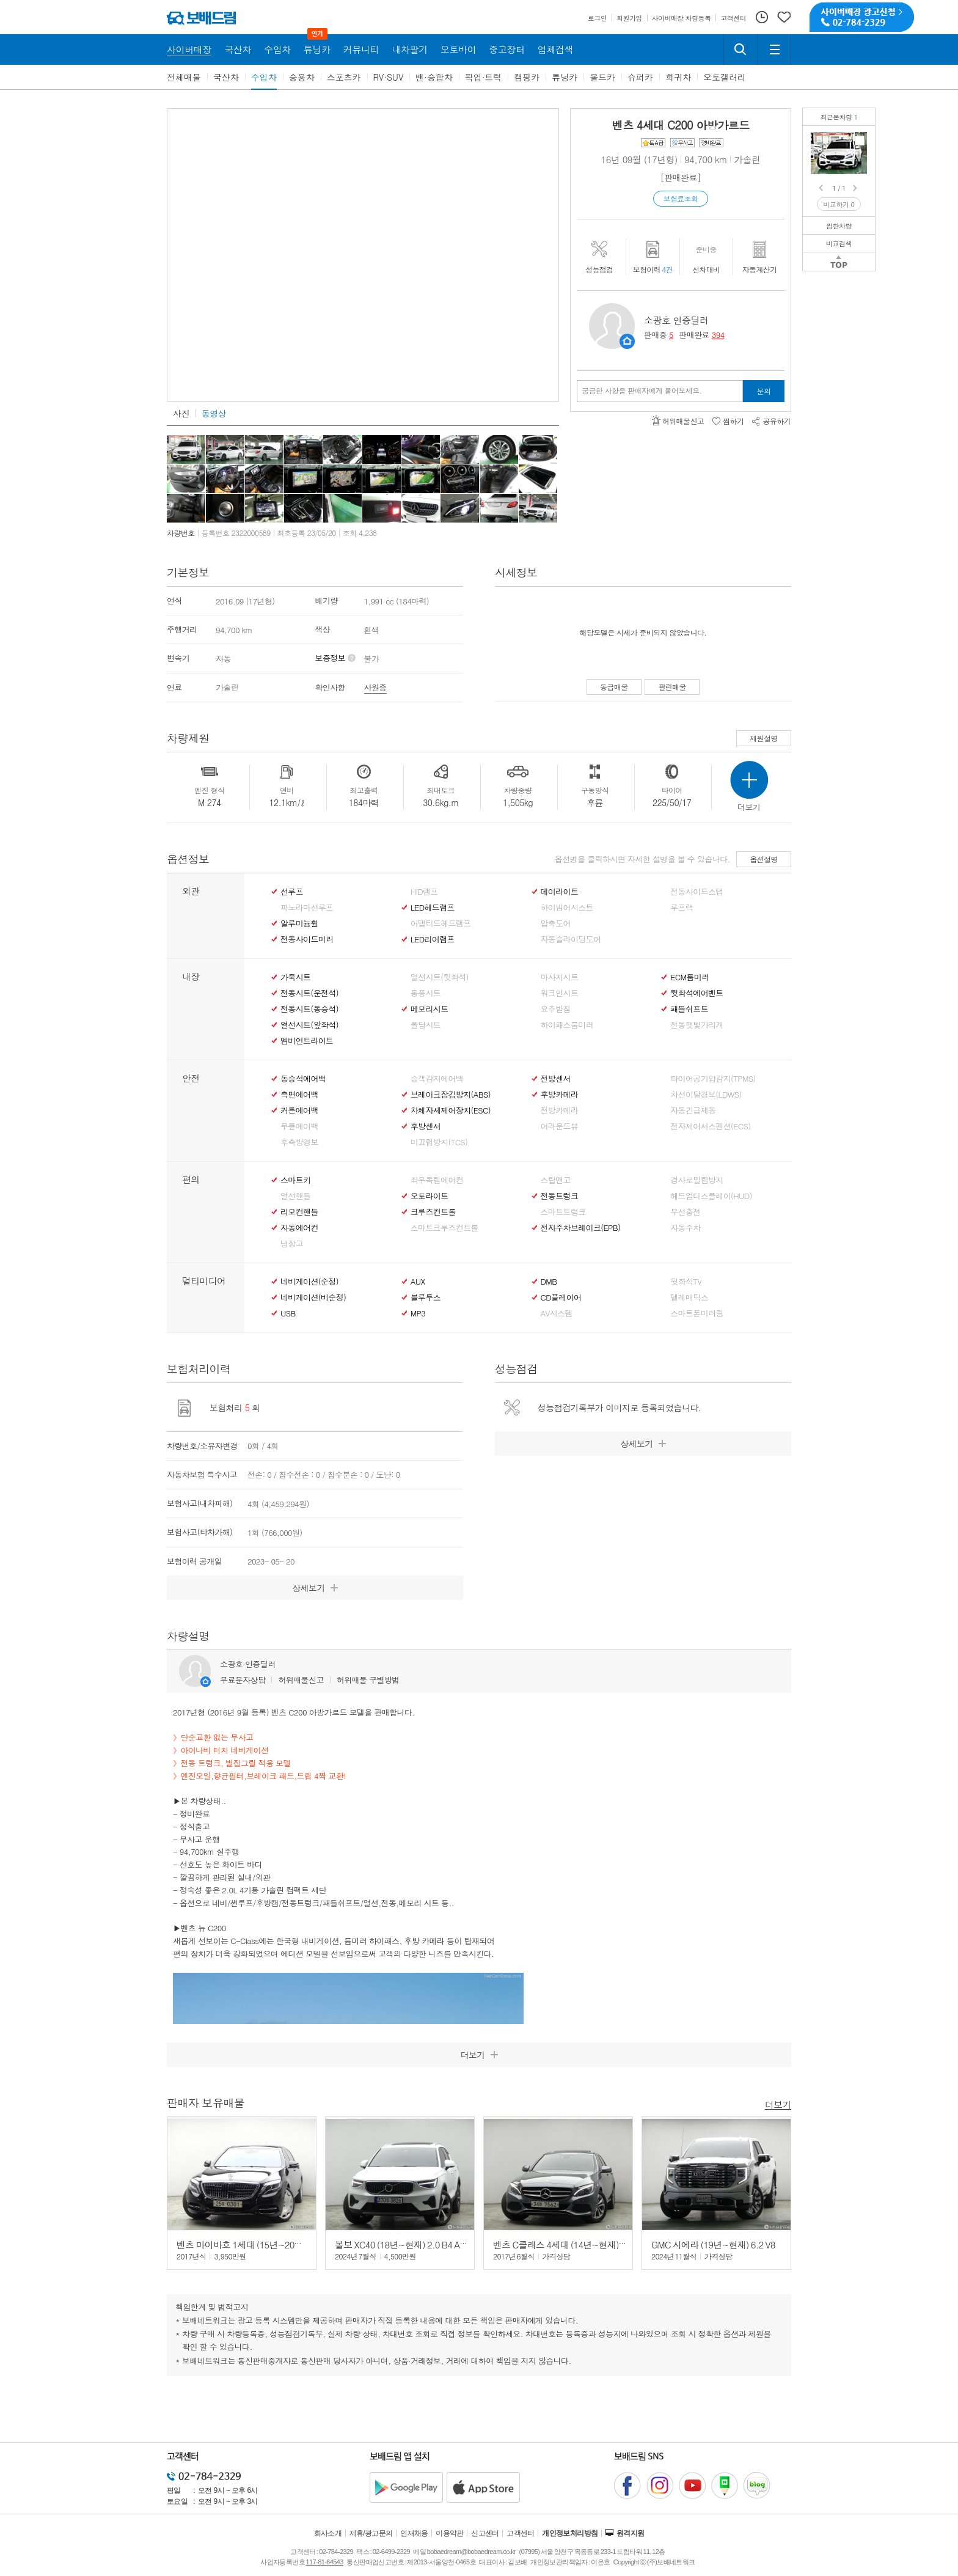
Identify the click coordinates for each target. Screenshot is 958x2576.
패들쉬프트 (689, 1009)
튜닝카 (564, 77)
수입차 (264, 77)
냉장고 (291, 1243)
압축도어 (556, 923)
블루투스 (426, 1297)
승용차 (302, 77)
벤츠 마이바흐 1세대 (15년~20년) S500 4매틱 (264, 2244)
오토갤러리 (724, 77)
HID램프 (424, 891)
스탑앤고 (556, 1180)
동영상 (214, 413)
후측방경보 (299, 1142)
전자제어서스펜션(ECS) (710, 1126)
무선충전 (685, 1212)
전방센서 (556, 1078)
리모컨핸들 (299, 1212)
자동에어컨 (299, 1228)
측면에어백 (299, 1094)
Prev (822, 188)
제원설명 (764, 738)
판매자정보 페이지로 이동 (627, 341)
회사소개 (328, 2533)
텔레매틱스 (689, 1297)
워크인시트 (560, 993)
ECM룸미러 (689, 977)
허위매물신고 (300, 1680)
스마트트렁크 (563, 1212)
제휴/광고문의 (371, 2533)
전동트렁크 (560, 1196)
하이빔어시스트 (567, 907)
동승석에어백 (303, 1078)
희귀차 (678, 77)
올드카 (602, 77)
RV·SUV (388, 77)
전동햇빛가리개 (696, 1025)
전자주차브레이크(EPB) (581, 1228)
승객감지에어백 (437, 1078)
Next (856, 188)
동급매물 (614, 686)
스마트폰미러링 (696, 1313)
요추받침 (556, 1009)
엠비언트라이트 (306, 1041)
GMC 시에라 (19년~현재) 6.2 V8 (713, 2244)
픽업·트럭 (483, 77)
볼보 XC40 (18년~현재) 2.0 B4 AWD (404, 2244)
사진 (181, 413)
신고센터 (485, 2533)
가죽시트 (295, 977)
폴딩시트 (426, 1025)
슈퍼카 (640, 77)
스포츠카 (344, 77)
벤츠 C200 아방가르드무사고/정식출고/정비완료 (860, 140)
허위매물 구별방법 (368, 1680)
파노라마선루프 (306, 907)
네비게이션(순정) (309, 1281)
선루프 (291, 891)
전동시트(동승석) (309, 1009)
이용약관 (450, 2533)
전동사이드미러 (306, 939)
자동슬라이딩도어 (571, 939)
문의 (764, 391)
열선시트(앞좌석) (309, 1025)
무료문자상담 (242, 1680)
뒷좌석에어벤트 (696, 993)
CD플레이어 (561, 1297)
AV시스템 (556, 1313)
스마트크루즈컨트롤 (444, 1228)
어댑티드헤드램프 (441, 923)
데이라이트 (560, 891)
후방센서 (426, 1126)
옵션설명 (764, 859)
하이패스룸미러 (567, 1025)
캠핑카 (526, 77)
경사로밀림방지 (696, 1180)
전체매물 (184, 77)
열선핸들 (295, 1196)
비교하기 (839, 204)
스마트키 (295, 1180)
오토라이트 (429, 1196)
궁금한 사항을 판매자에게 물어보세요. (642, 390)
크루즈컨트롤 (433, 1212)
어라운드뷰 (560, 1126)
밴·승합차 (434, 77)
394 (718, 334)
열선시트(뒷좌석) (440, 977)
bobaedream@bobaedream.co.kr (471, 2551)
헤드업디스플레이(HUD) (711, 1196)
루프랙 (681, 907)
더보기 (778, 2103)
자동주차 (685, 1228)
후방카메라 (560, 1094)
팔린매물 (672, 686)
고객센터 (520, 2533)
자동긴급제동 (692, 1110)
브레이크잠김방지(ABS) (451, 1094)
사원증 (375, 687)
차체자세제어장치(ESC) (451, 1110)
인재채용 (414, 2533)
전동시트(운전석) (309, 993)
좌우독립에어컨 (437, 1180)
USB (288, 1313)
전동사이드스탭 (696, 891)
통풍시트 (426, 993)
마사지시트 (560, 977)
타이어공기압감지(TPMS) (712, 1078)
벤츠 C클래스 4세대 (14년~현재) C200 (567, 2244)
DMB (549, 1281)
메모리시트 (429, 1009)
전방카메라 (560, 1110)
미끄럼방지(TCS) (439, 1142)
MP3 (418, 1313)
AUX (418, 1281)
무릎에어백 (299, 1126)
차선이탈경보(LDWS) (705, 1094)
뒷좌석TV (685, 1281)
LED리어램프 (433, 939)
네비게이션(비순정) (313, 1297)
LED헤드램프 (433, 907)
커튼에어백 (299, 1110)
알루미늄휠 (299, 923)
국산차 (226, 77)
